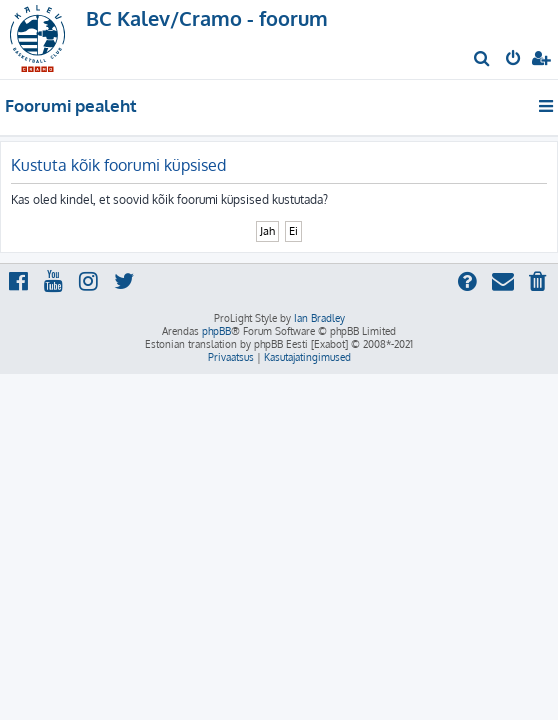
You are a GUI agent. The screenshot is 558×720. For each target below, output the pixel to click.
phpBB (216, 331)
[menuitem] (482, 60)
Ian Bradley (319, 318)
